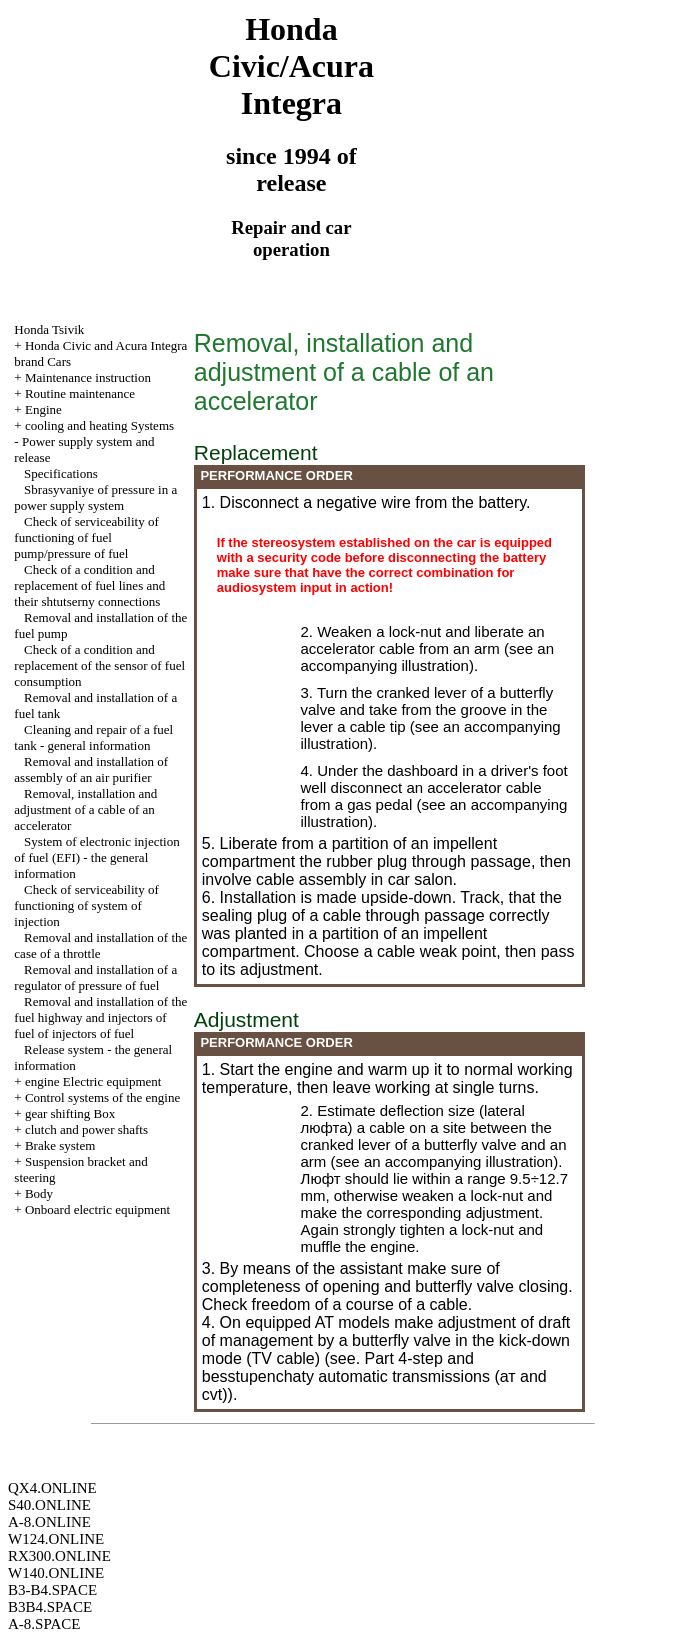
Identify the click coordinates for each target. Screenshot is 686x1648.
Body (39, 1193)
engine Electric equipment (93, 1081)
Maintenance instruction (88, 377)
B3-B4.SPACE (52, 1590)
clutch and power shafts (86, 1129)
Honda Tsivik (49, 329)
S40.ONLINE (49, 1505)
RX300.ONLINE (59, 1556)
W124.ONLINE (56, 1539)
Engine (43, 409)
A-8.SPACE (44, 1624)
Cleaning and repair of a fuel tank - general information (93, 737)
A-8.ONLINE (49, 1522)
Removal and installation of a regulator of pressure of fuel (95, 977)
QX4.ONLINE (52, 1488)
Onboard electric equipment (97, 1209)
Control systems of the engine (102, 1097)
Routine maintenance (80, 393)
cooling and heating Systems (99, 425)
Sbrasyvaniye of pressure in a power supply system (95, 497)
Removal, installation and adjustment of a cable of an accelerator (85, 809)
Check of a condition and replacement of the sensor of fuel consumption (99, 665)
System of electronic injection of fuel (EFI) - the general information (96, 857)
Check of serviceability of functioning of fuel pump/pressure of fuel (86, 537)
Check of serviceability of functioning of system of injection (86, 905)
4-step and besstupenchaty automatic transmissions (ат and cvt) (374, 1376)
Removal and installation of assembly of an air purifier (91, 769)
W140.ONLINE (56, 1573)
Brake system (60, 1145)
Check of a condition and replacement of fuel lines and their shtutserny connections (89, 585)
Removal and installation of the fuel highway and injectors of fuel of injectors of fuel (100, 1017)
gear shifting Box (70, 1113)
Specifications (61, 473)
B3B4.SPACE (50, 1607)
